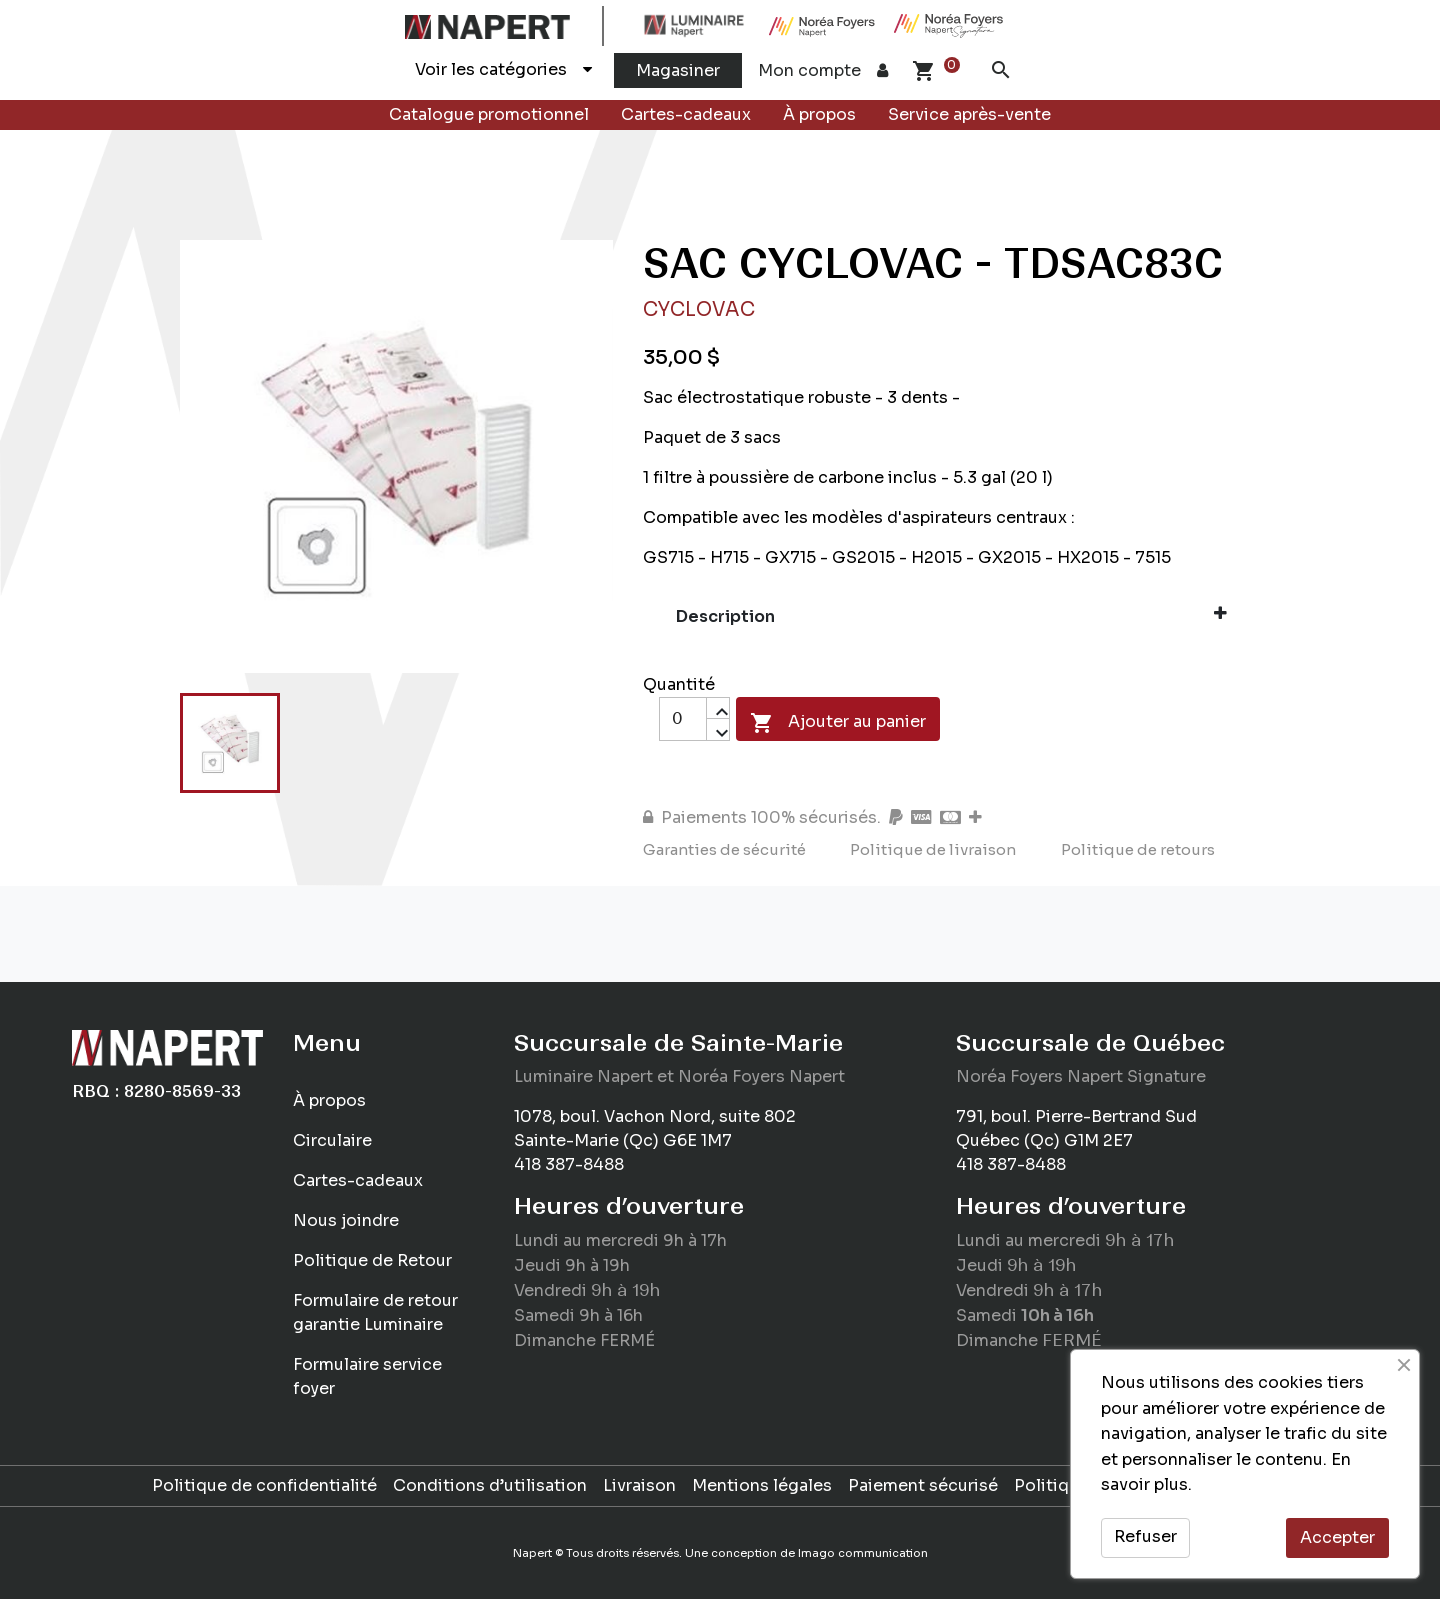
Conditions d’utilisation (490, 1485)
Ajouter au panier (838, 723)
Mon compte (823, 70)
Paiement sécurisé (923, 1485)
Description (952, 616)
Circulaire (332, 1140)
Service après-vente (969, 114)
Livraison (639, 1485)
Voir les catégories (503, 69)
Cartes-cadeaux (686, 114)
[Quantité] (683, 719)
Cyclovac (699, 309)
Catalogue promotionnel (489, 114)
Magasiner (678, 70)
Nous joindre (346, 1220)
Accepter (1337, 1537)
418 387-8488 (569, 1164)
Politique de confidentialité (264, 1485)
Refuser (1145, 1536)
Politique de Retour (372, 1260)
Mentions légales (762, 1485)
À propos (819, 114)
